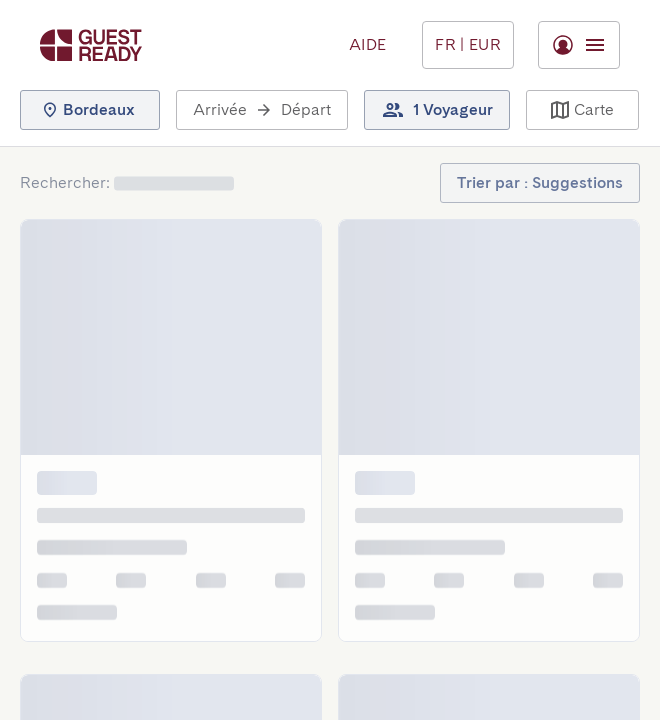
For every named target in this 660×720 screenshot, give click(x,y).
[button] (90, 110)
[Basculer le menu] (468, 45)
